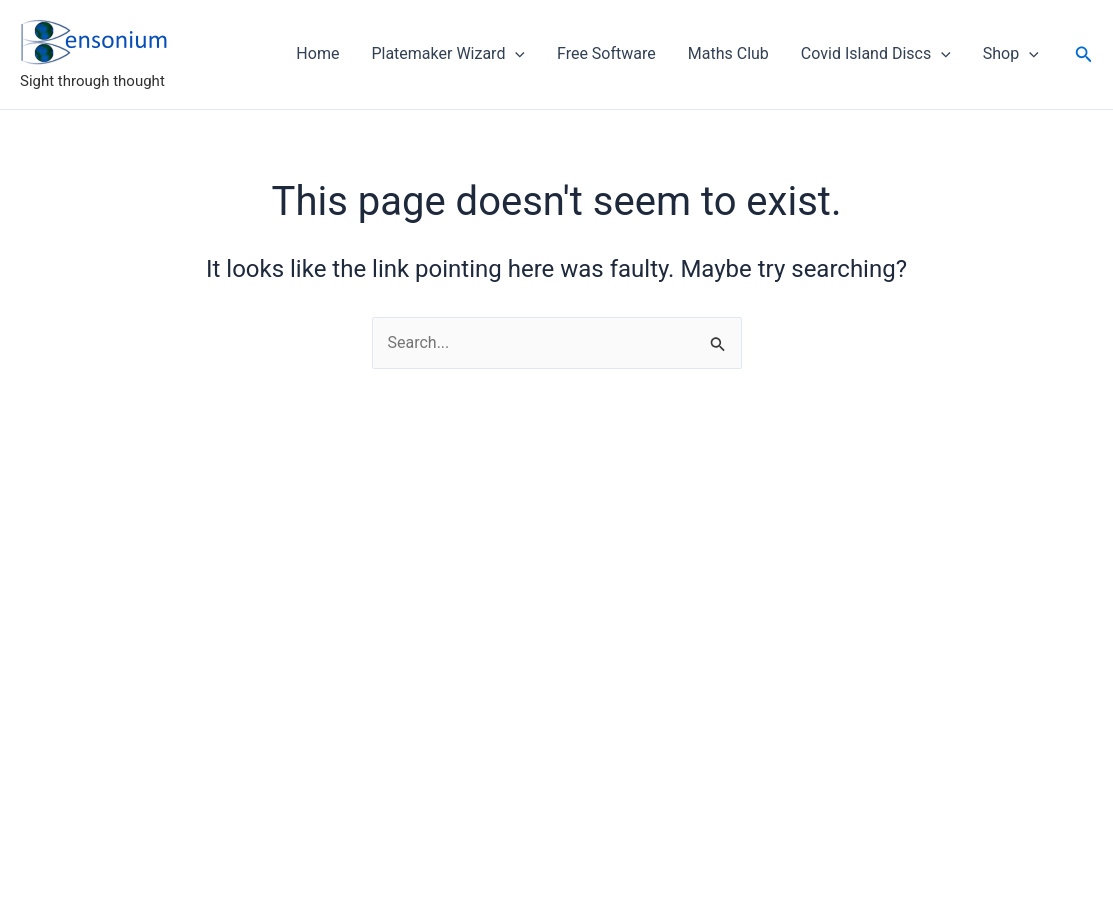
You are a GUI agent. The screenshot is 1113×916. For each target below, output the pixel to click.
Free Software (606, 53)
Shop (1011, 54)
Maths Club (728, 53)
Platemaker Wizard (448, 54)
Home (317, 53)
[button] (1084, 54)
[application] (515, 54)
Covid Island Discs (876, 54)
